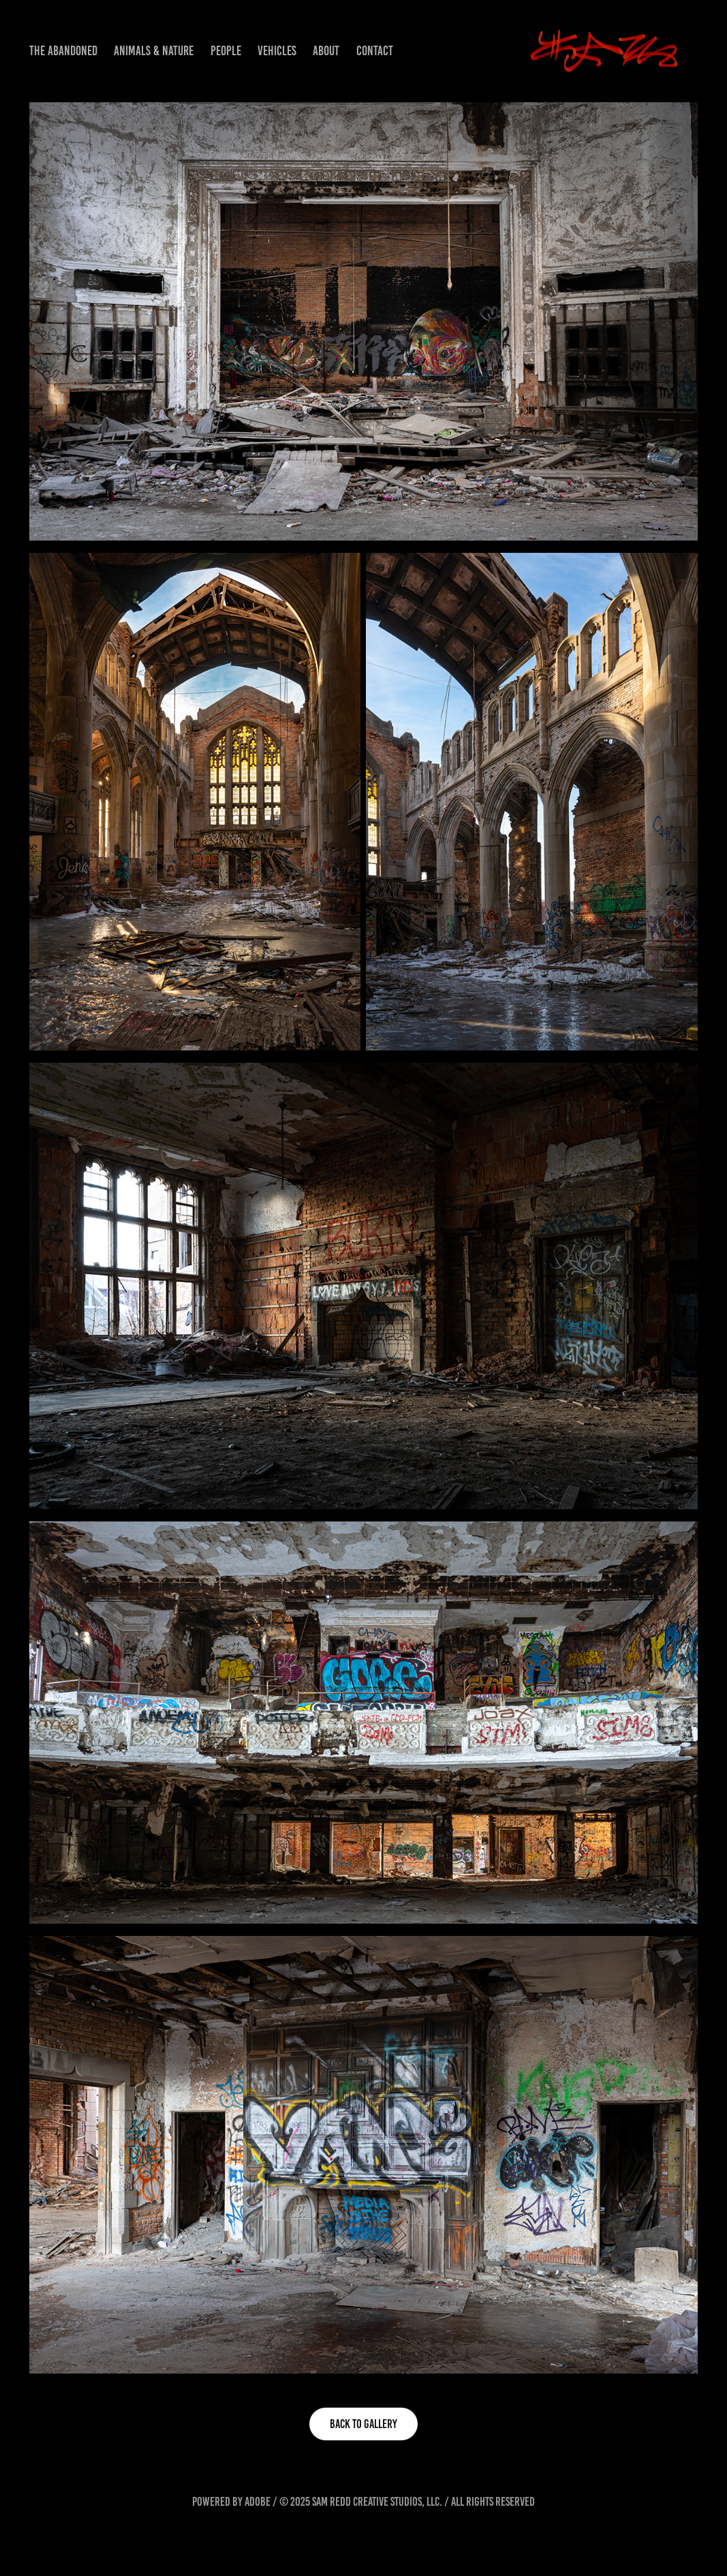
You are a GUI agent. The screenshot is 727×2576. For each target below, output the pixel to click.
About (326, 51)
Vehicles (277, 51)
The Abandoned (63, 51)
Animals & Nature (154, 51)
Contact (374, 51)
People (226, 51)
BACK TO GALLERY (363, 2424)
